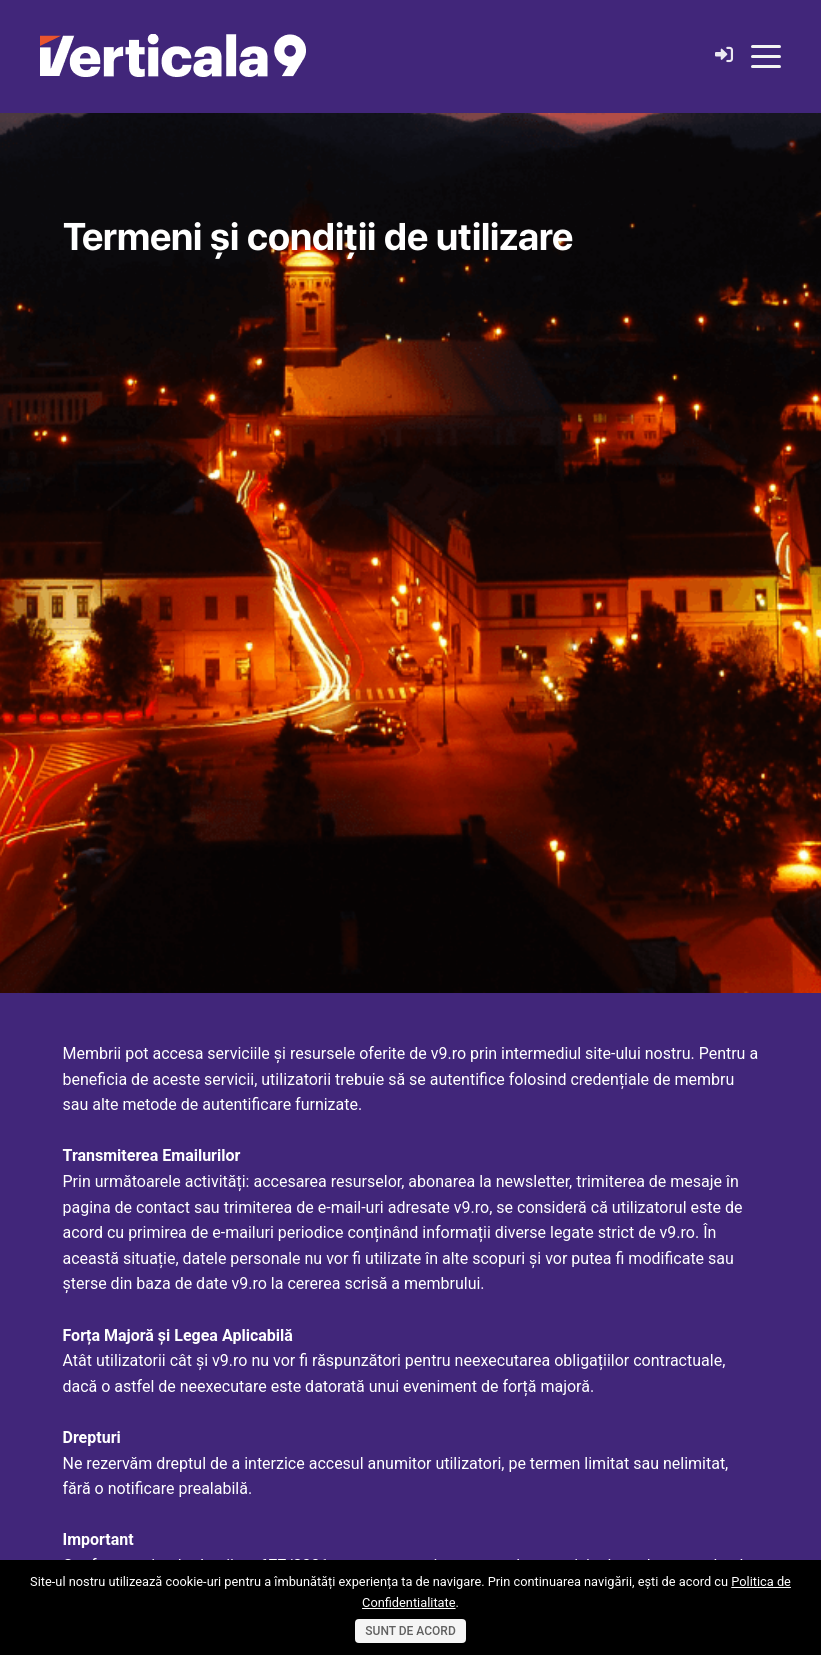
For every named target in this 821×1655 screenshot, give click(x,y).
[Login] (724, 55)
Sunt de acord (410, 1631)
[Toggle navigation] (766, 55)
